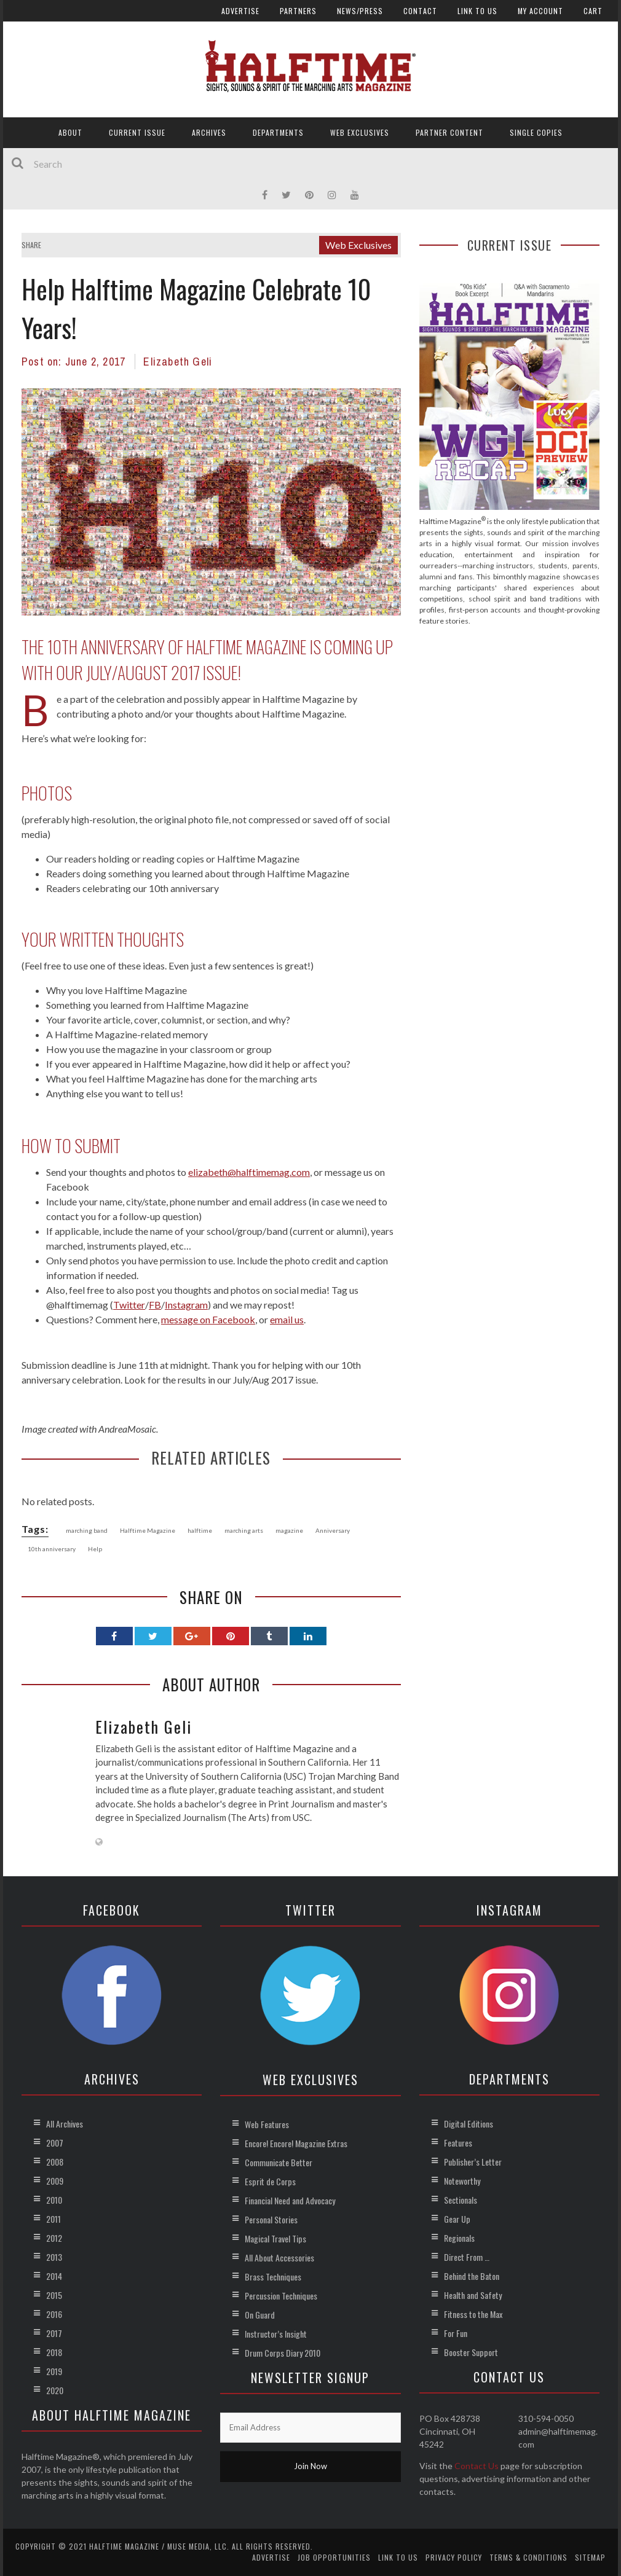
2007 (54, 2142)
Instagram (186, 1304)
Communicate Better (278, 2162)
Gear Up (457, 2218)
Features (458, 2142)
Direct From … (466, 2256)
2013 (54, 2256)
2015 (54, 2294)
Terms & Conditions (528, 2557)
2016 (54, 2314)
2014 (54, 2275)
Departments (278, 132)
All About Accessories (279, 2257)
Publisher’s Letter (473, 2161)
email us (287, 1319)
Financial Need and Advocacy (290, 2200)
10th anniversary (52, 1548)
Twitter (129, 1304)
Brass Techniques (273, 2276)
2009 (54, 2180)
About (70, 132)
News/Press (360, 11)
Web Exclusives (359, 132)
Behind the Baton (471, 2275)
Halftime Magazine (147, 1530)
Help (95, 1548)
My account (540, 11)
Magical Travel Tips (275, 2238)
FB (155, 1304)
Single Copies (536, 132)
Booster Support (471, 2352)
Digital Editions (468, 2123)
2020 (54, 2390)
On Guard (260, 2314)
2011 (53, 2218)
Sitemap (590, 2557)
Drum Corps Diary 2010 (282, 2352)
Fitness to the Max (473, 2314)
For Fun (455, 2333)
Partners (298, 11)
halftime (200, 1530)
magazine (289, 1530)
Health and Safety (473, 2294)
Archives (209, 132)
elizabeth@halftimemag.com (249, 1172)
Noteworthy (462, 2180)
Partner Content (449, 132)
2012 (54, 2237)
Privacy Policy (453, 2557)
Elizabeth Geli (177, 361)
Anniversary (332, 1530)
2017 (54, 2333)
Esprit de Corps (270, 2181)
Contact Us (476, 2466)
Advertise (240, 11)
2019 (54, 2371)
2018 (54, 2352)
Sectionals (460, 2199)
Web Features (267, 2124)
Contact (420, 11)
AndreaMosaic (127, 1429)
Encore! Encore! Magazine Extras (296, 2143)
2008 (54, 2161)
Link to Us (477, 11)
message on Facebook (208, 1319)
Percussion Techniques (281, 2295)
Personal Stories (271, 2219)
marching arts (243, 1530)
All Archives (64, 2123)
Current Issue (137, 132)
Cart (593, 11)
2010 (54, 2199)
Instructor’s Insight (276, 2333)
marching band (87, 1530)
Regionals (459, 2237)
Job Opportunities (334, 2557)
